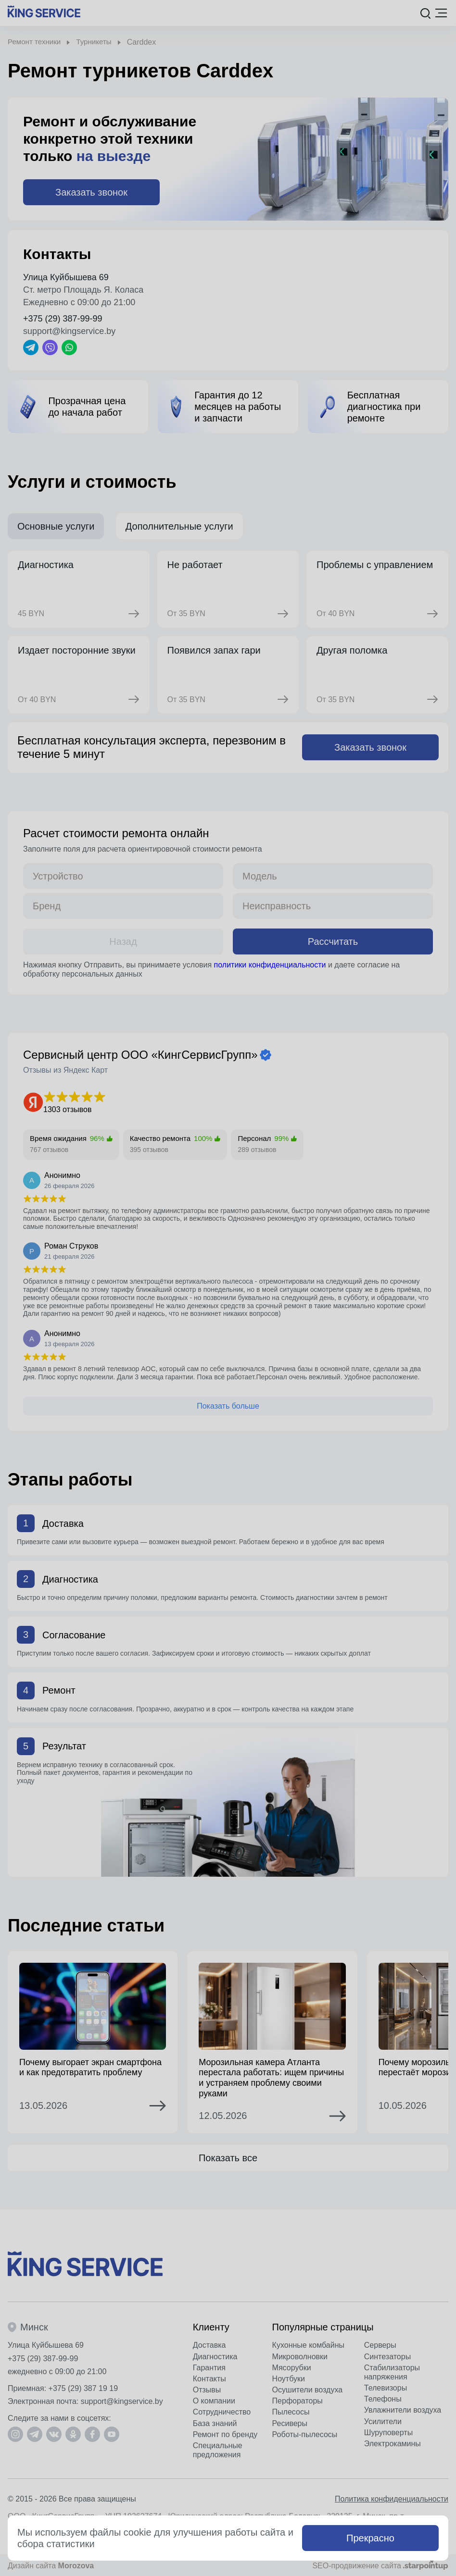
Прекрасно (370, 2538)
